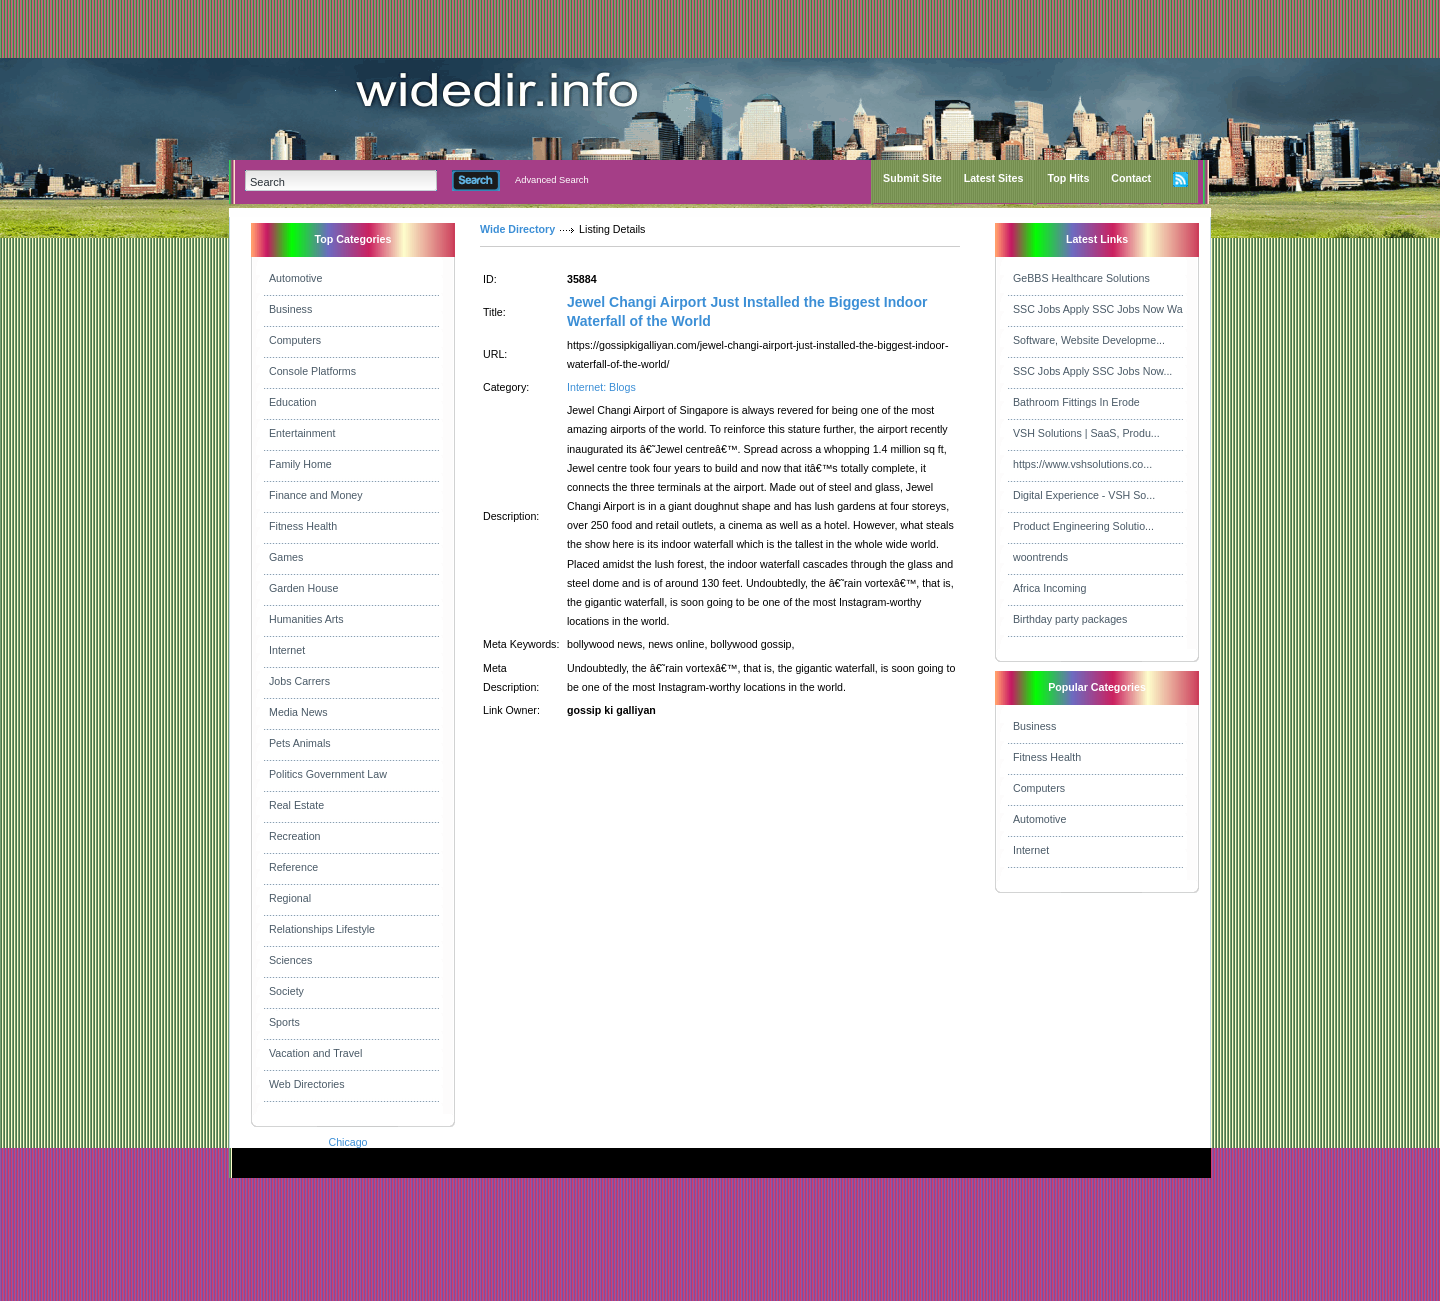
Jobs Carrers (299, 681)
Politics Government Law (328, 774)
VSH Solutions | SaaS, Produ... (1086, 433)
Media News (298, 712)
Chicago (347, 1142)
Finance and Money (316, 495)
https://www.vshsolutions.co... (1082, 464)
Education (292, 402)
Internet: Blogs (601, 387)
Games (286, 557)
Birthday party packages (1070, 619)
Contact (1131, 178)
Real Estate (296, 805)
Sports (284, 1022)
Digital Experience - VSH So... (1084, 495)
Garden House (303, 588)
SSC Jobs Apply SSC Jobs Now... (1092, 371)
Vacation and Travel (315, 1053)
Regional (290, 898)
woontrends (1040, 557)
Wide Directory (517, 229)
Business (290, 309)
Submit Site (912, 178)
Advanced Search (552, 180)
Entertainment (302, 433)
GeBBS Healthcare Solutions (1081, 278)
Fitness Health (303, 526)
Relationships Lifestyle (322, 929)
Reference (293, 867)
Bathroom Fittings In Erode (1076, 402)
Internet (287, 650)
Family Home (300, 464)
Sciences (290, 960)
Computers (295, 340)
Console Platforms (312, 371)
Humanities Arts (306, 619)
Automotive (295, 278)
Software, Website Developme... (1089, 340)
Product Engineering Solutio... (1083, 526)
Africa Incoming (1049, 588)
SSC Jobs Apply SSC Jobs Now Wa (1098, 309)
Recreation (295, 836)
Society (286, 991)
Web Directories (307, 1084)
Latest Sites (994, 178)
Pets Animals (300, 743)
